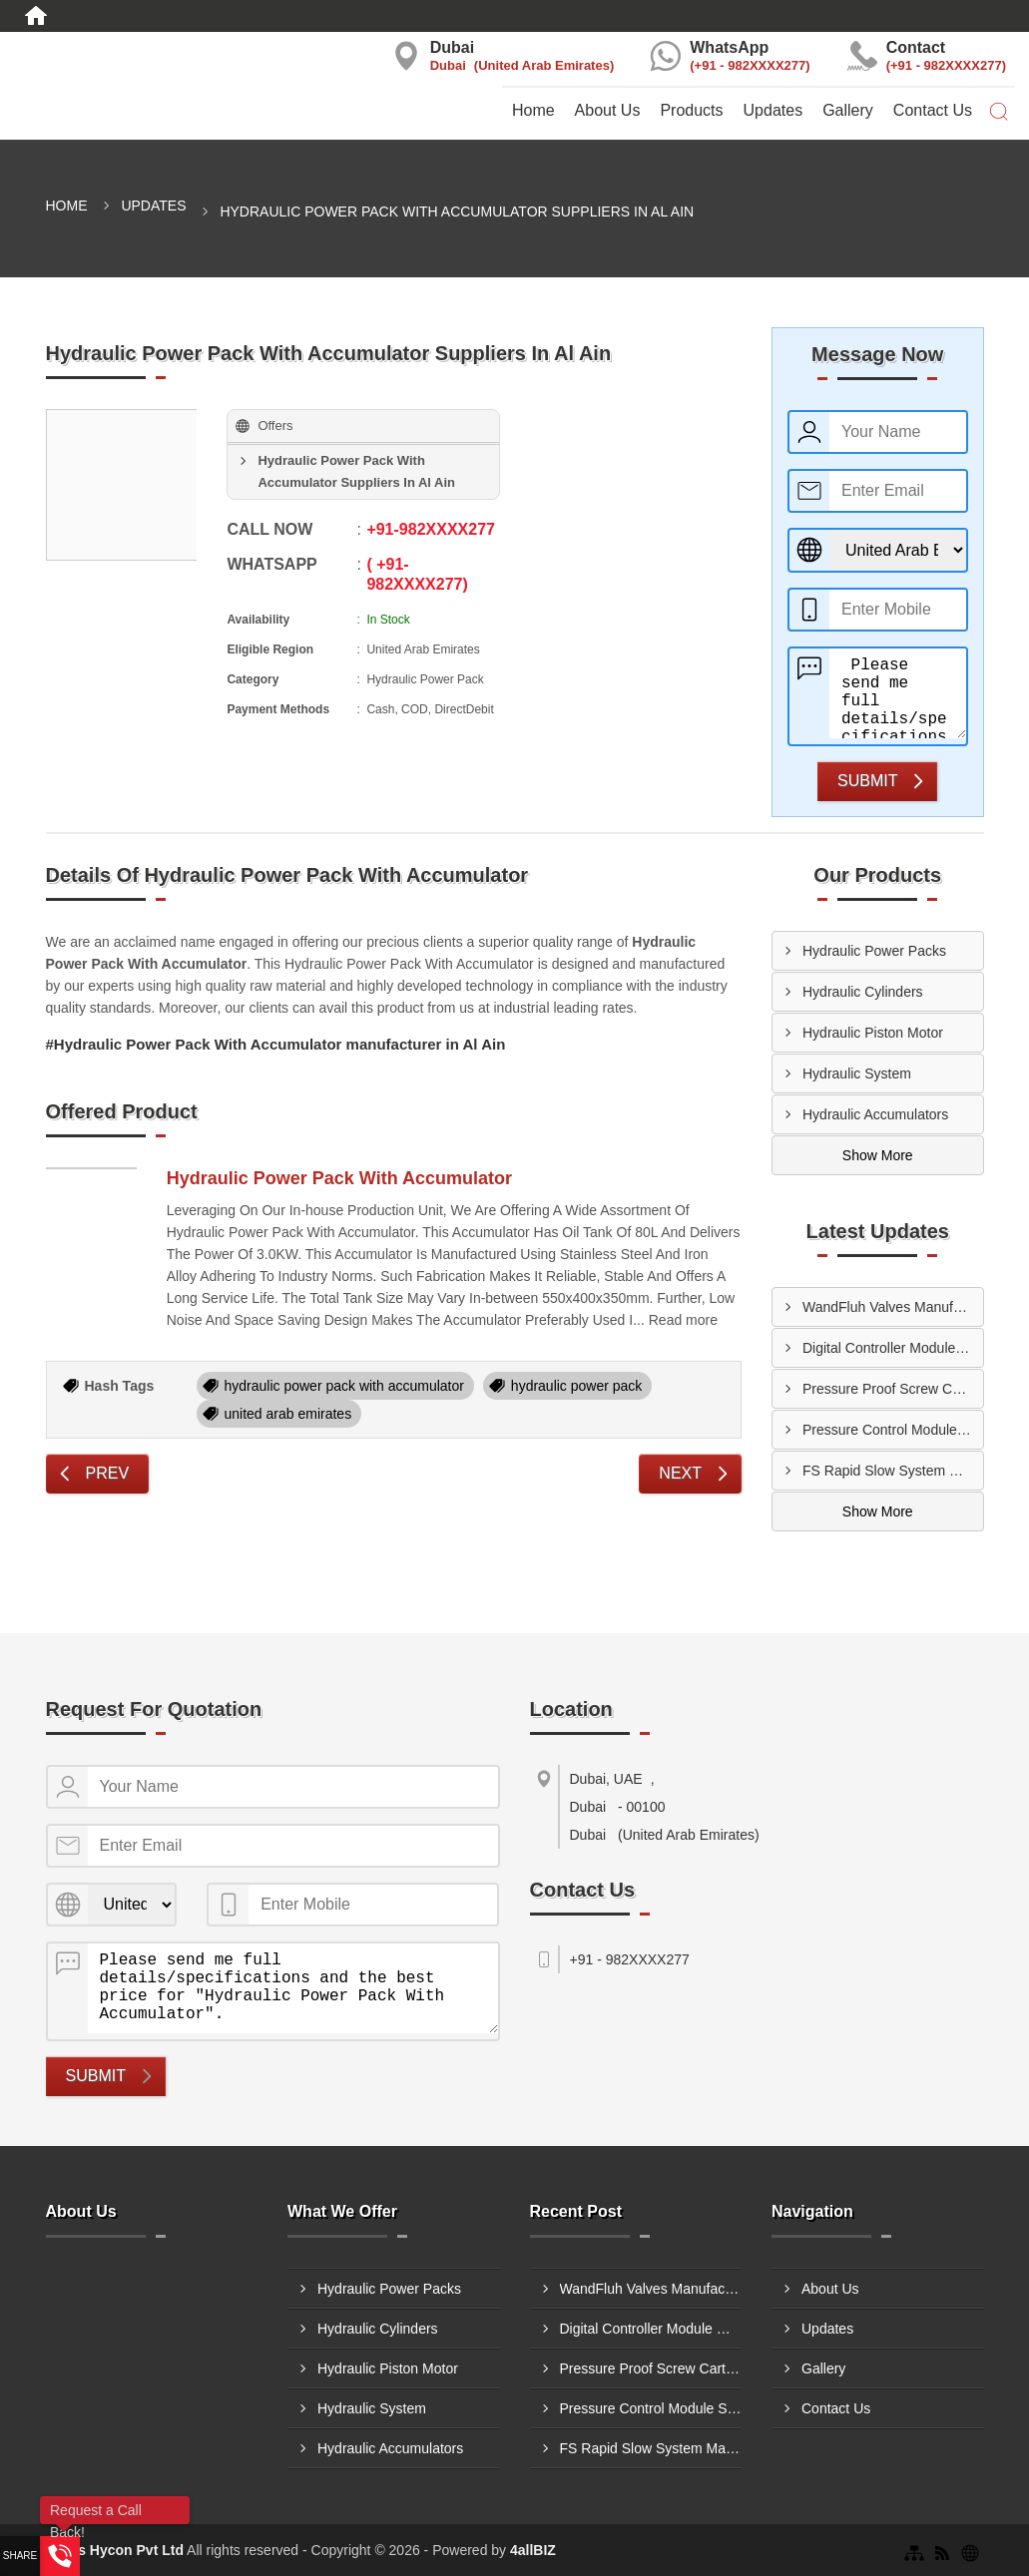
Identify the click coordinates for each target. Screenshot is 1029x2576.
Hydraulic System (856, 1073)
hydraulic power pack (577, 1386)
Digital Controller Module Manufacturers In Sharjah (892, 1348)
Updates (773, 110)
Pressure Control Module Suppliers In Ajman (892, 1430)
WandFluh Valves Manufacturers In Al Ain (892, 1307)
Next (680, 1473)
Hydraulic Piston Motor (872, 1033)
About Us (608, 110)
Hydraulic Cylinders (862, 992)
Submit (867, 780)
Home (533, 110)
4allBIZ (533, 2550)
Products (691, 110)
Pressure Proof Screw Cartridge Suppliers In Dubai (892, 1389)
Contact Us (932, 110)
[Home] (36, 16)
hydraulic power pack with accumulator (344, 1386)
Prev (108, 1473)
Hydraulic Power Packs (874, 951)
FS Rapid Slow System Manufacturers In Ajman (892, 1471)
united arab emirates (288, 1414)
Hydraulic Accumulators (875, 1114)
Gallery (847, 110)
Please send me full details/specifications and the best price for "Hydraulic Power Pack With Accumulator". (897, 693)
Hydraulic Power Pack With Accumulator (339, 1178)
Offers (274, 425)
